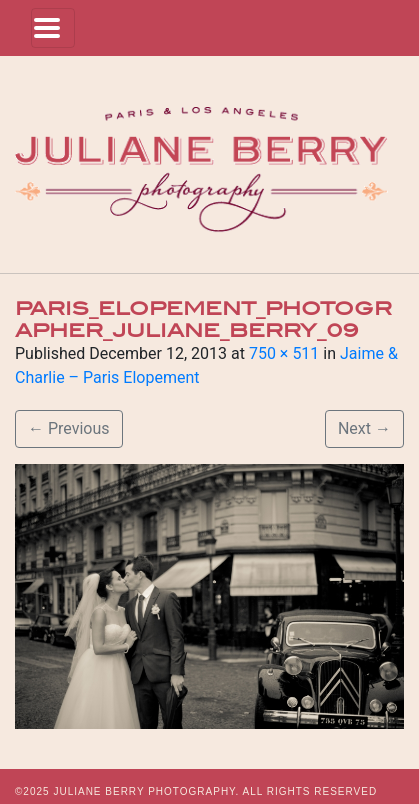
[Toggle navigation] (53, 28)
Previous (69, 428)
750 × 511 (284, 353)
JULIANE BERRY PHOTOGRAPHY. (146, 791)
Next (364, 428)
